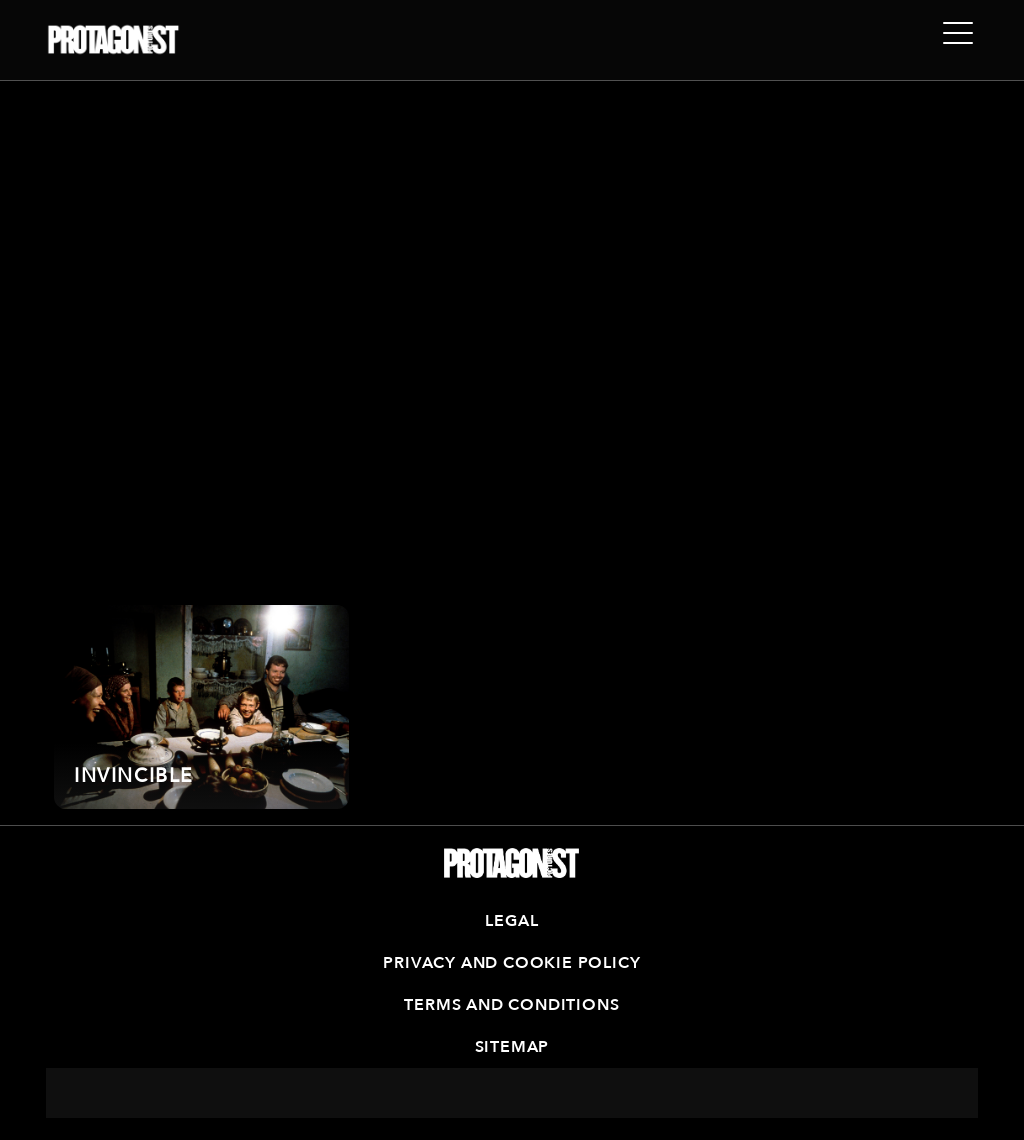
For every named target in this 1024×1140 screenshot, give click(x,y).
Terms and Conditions (511, 1005)
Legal (511, 921)
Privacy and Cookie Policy (511, 963)
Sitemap (512, 1047)
